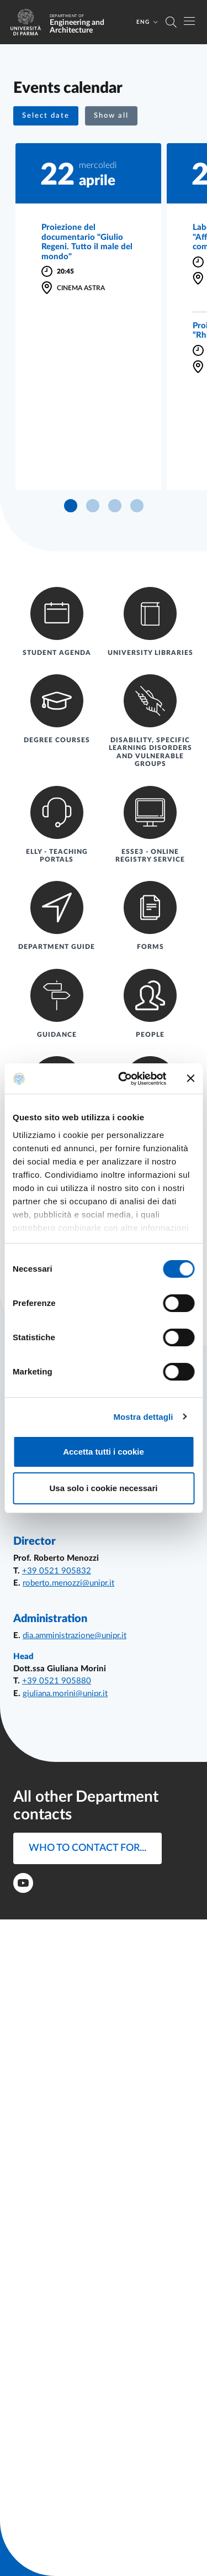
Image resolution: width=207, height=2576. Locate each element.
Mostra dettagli (143, 1416)
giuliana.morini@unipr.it (65, 1694)
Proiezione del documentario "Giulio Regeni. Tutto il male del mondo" (86, 241)
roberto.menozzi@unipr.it (68, 1583)
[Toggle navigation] (189, 21)
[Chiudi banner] (190, 1078)
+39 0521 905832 (56, 1571)
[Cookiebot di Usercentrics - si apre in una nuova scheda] (123, 1079)
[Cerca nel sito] (171, 22)
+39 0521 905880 (56, 1681)
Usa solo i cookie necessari (104, 1488)
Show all (111, 115)
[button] (45, 116)
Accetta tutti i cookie (103, 1451)
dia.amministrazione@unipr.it (74, 1635)
